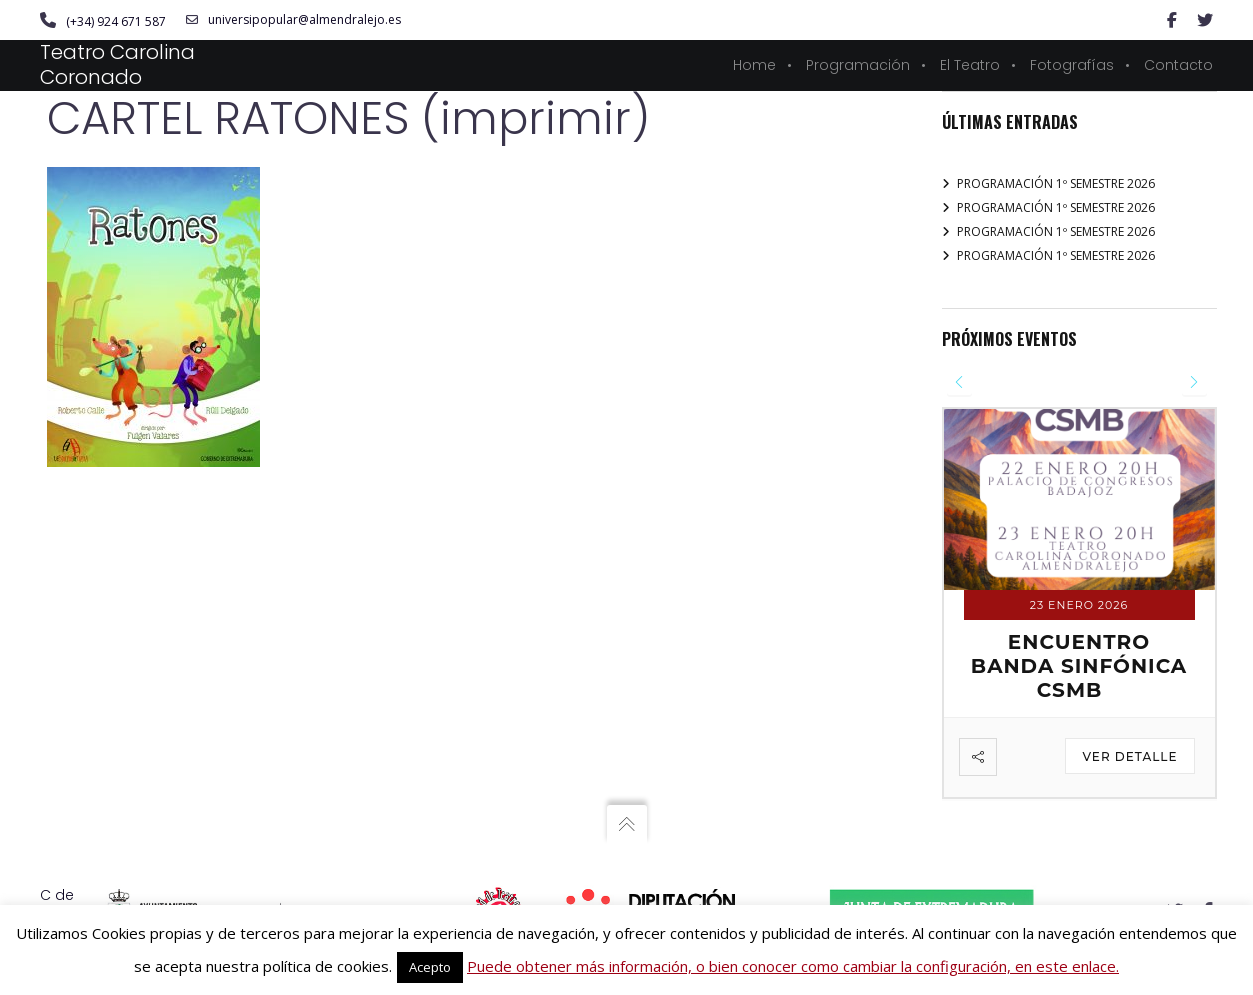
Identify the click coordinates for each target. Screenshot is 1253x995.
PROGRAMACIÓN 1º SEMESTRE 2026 (1056, 183)
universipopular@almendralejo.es (293, 20)
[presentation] (959, 382)
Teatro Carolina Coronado (117, 64)
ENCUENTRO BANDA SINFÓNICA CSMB (1079, 666)
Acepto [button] (430, 967)
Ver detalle (1129, 756)
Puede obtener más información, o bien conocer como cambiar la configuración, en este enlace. (793, 966)
